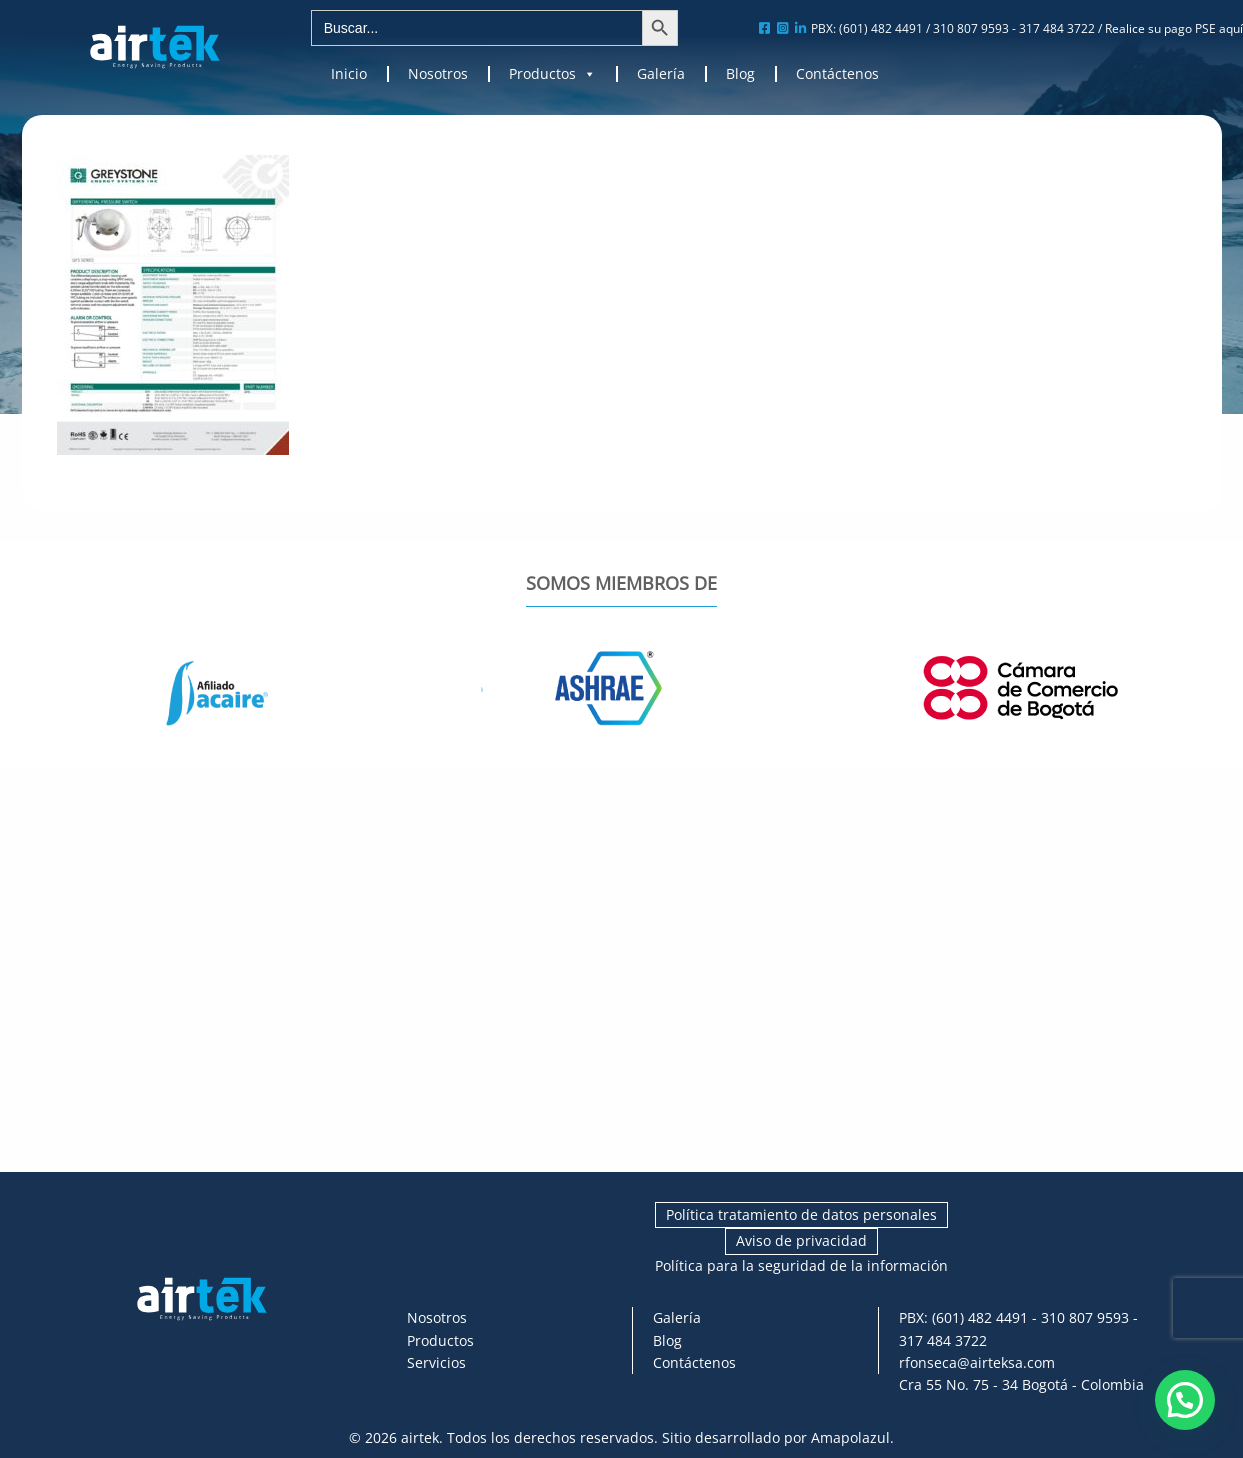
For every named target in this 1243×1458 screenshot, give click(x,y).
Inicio (349, 74)
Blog (740, 74)
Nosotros (438, 74)
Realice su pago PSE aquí (1174, 28)
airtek (420, 1437)
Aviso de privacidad (801, 1240)
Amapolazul (850, 1437)
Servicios (436, 1362)
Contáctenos (837, 74)
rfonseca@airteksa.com (977, 1362)
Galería (661, 74)
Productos (552, 74)
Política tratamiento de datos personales (801, 1214)
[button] (1185, 1400)
